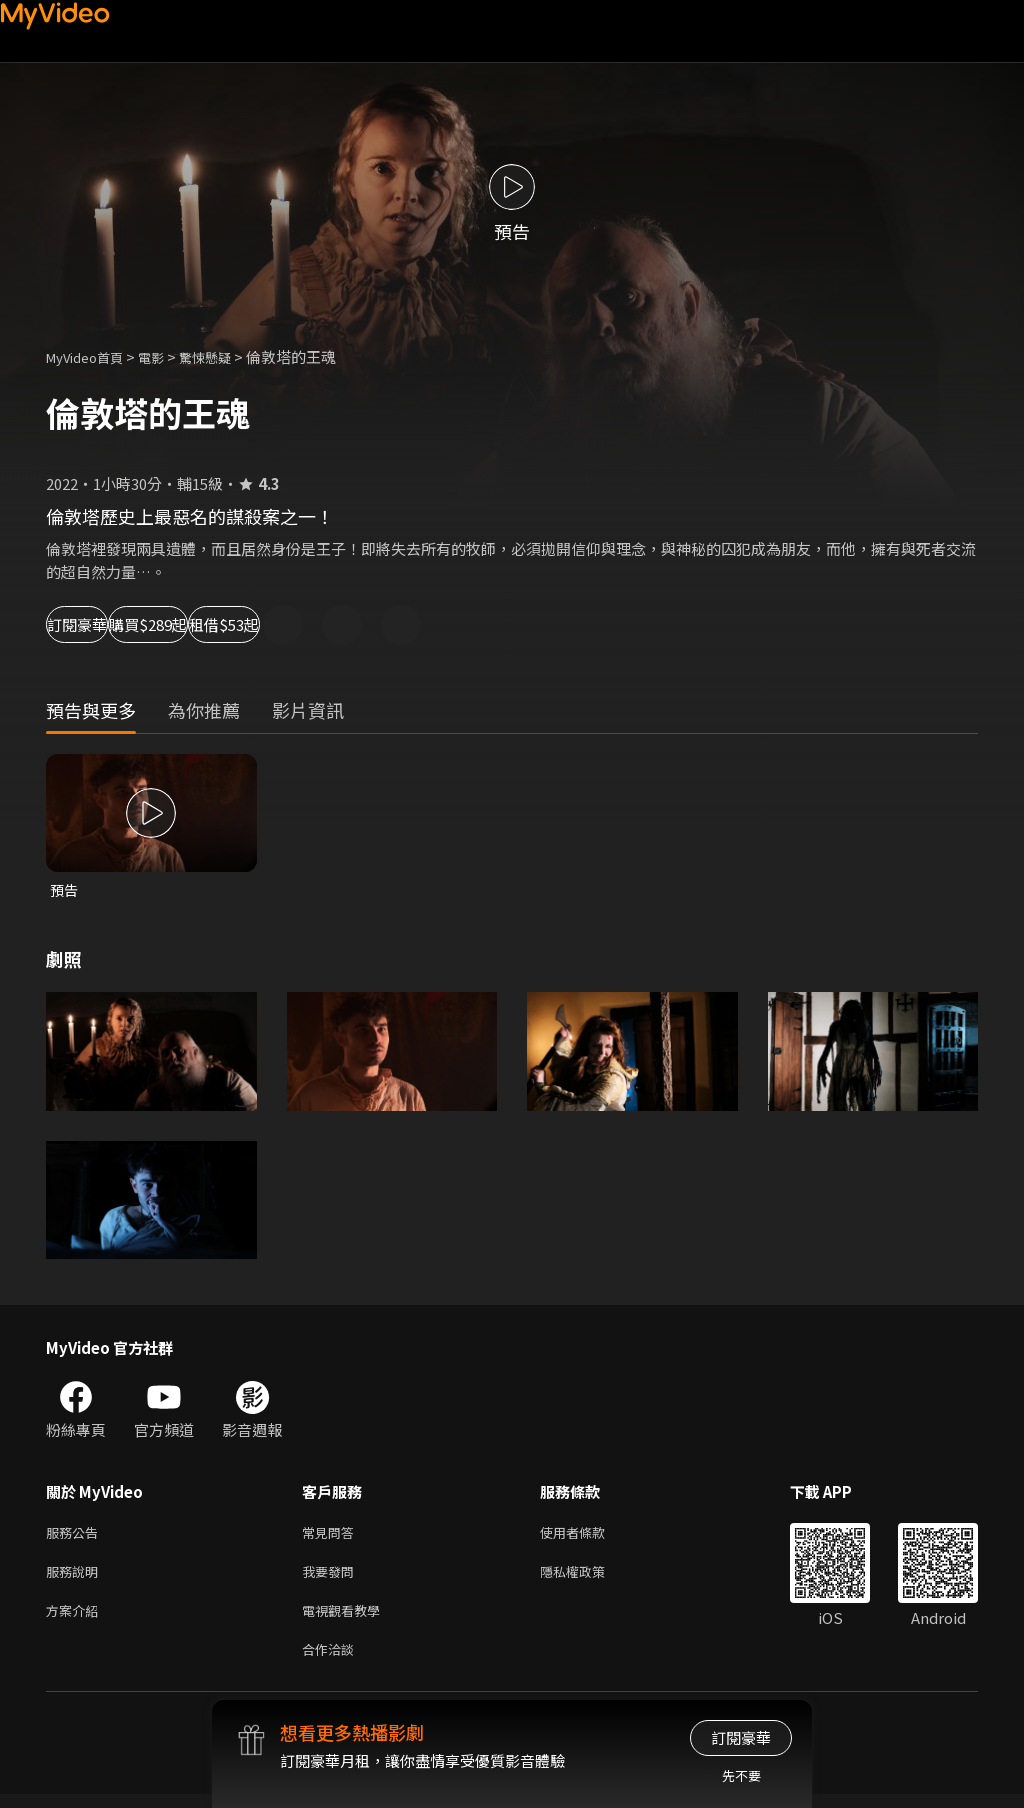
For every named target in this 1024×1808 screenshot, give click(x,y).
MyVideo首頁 (91, 356)
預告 (65, 890)
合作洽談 (332, 1661)
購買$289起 (236, 624)
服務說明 (76, 1577)
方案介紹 (76, 1619)
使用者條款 (589, 1535)
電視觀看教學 (347, 1619)
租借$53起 (376, 624)
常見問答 (332, 1535)
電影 (167, 356)
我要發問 (332, 1577)
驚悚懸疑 (227, 356)
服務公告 (76, 1535)
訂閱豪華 (101, 624)
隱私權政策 (589, 1577)
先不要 (741, 1775)
